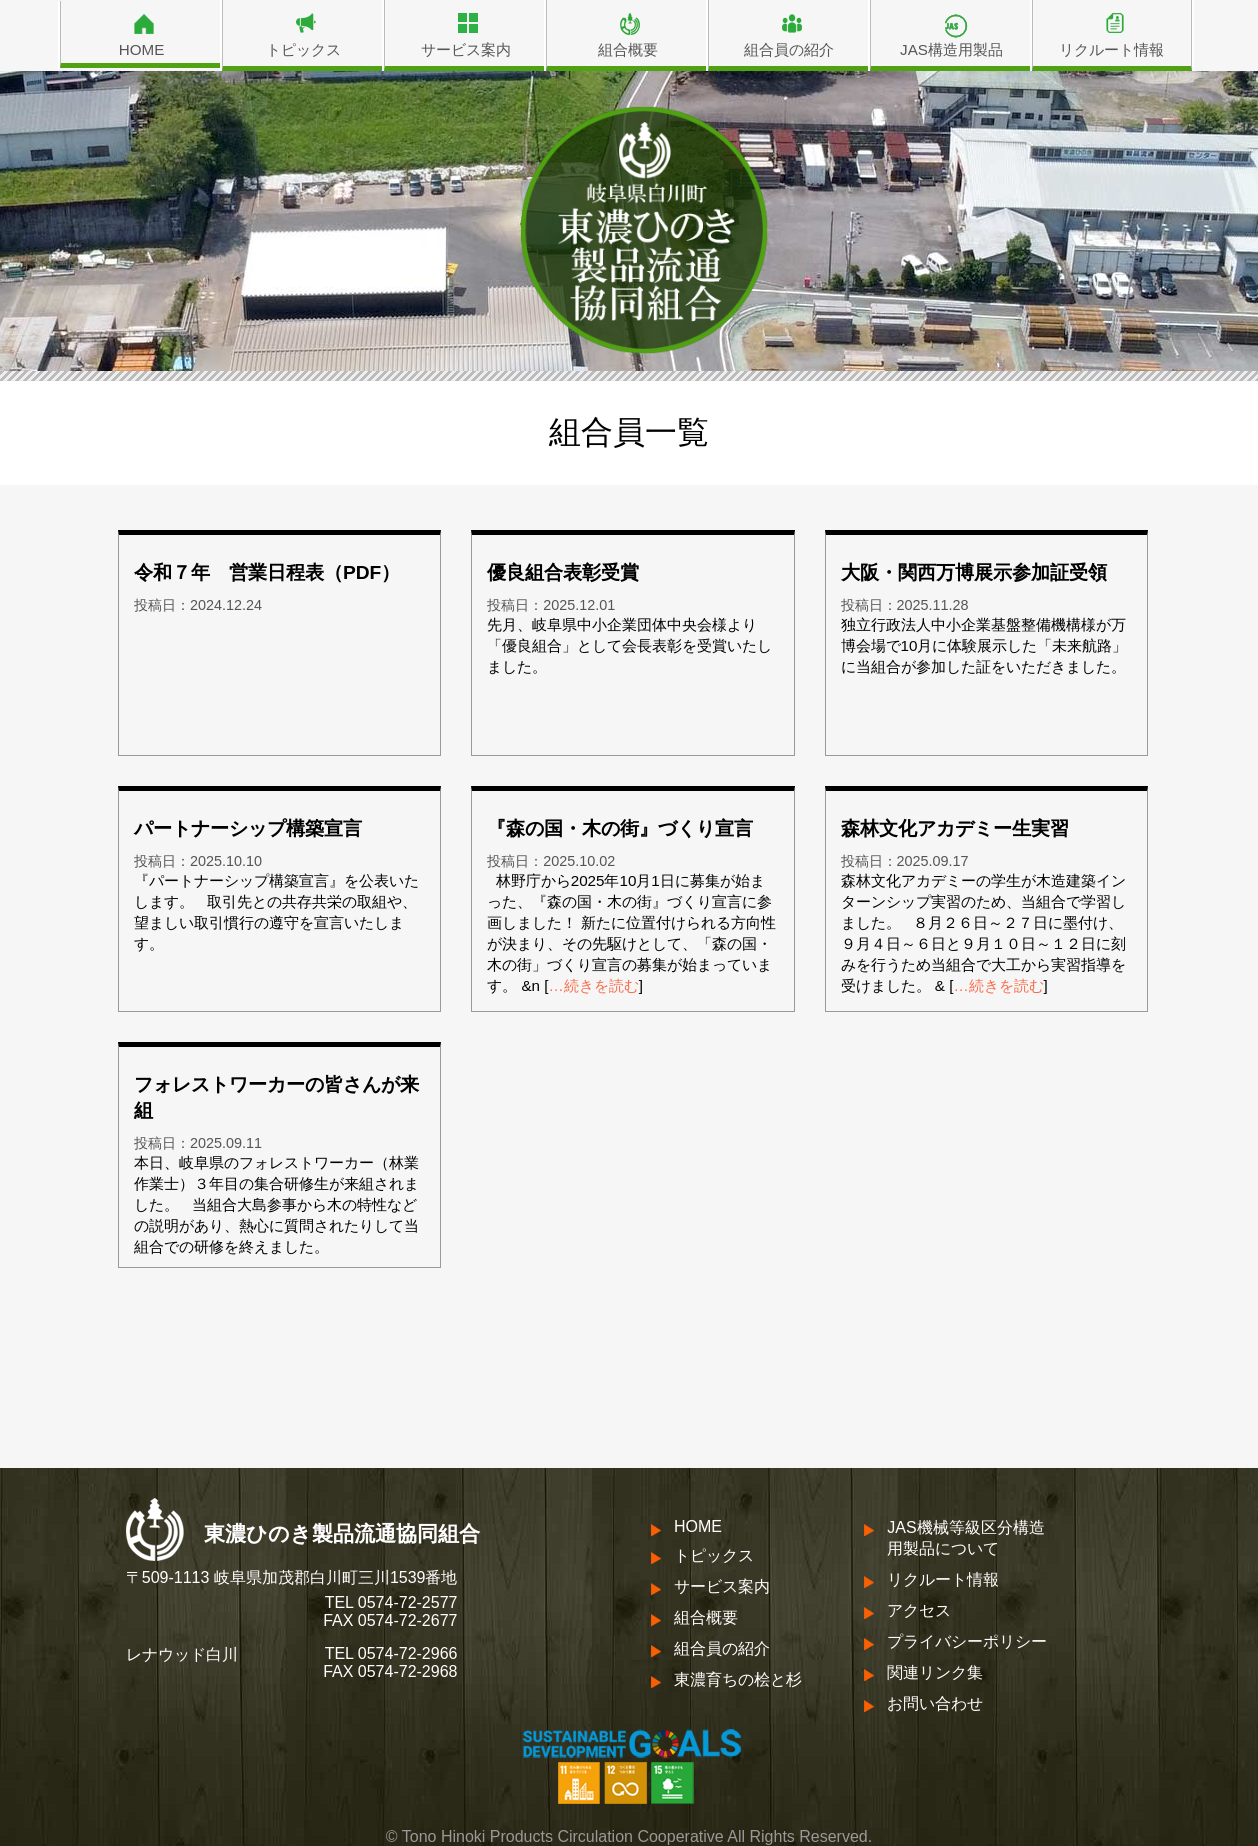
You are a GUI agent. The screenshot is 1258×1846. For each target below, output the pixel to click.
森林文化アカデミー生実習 (955, 828)
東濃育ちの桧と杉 (738, 1679)
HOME (142, 49)
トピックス (303, 49)
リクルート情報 (1111, 49)
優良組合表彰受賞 (563, 572)
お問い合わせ (935, 1703)
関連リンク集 (935, 1672)
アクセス (919, 1610)
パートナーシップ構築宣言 (248, 828)
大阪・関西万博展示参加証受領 (974, 572)
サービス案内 (466, 49)
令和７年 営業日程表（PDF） (267, 572)
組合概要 (628, 49)
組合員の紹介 (789, 49)
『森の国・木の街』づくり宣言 (620, 828)
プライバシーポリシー (967, 1641)
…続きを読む (594, 985)
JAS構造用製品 (951, 49)
